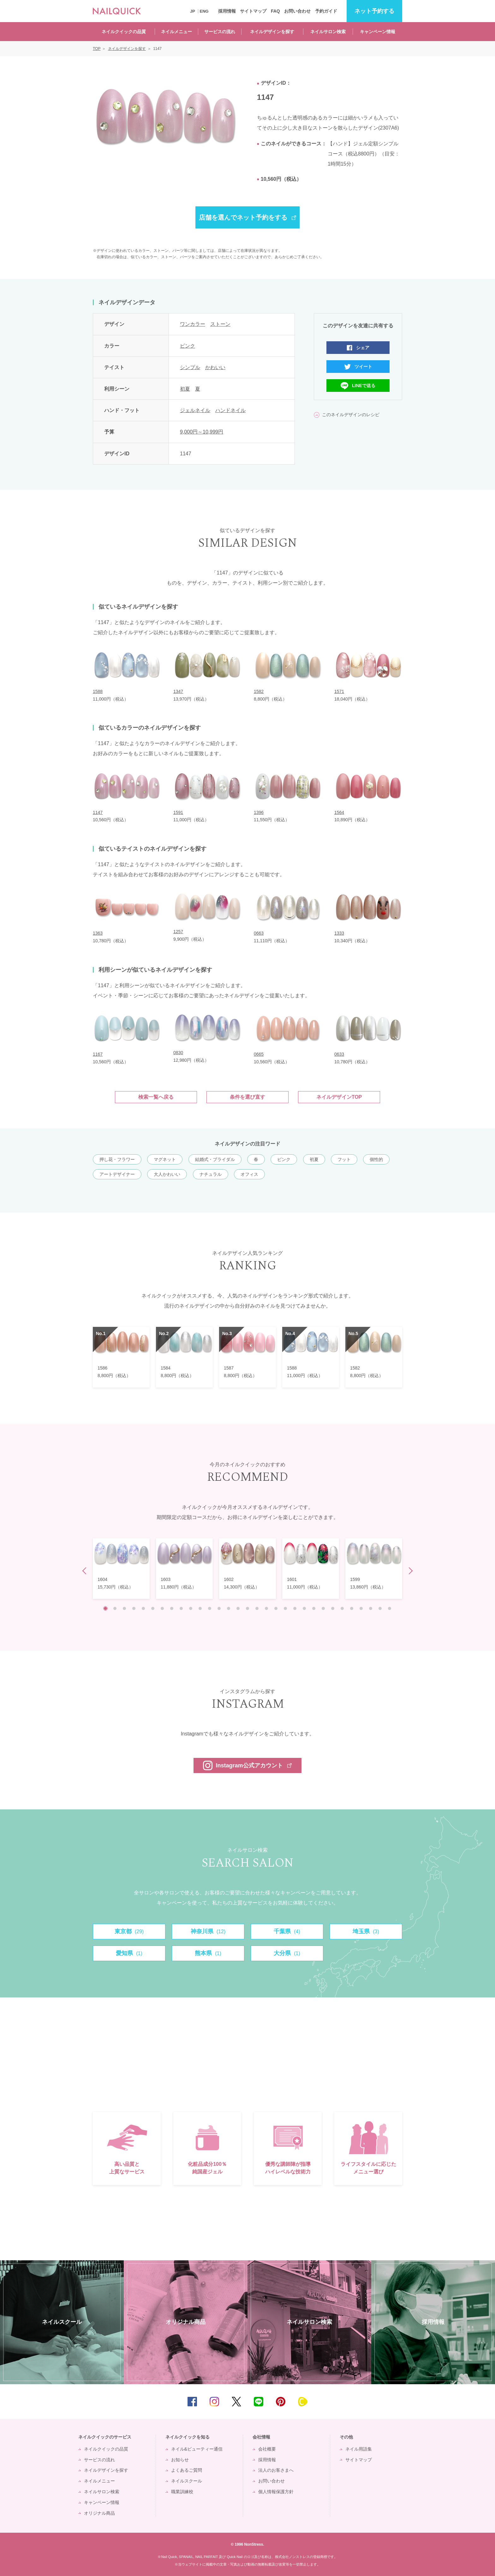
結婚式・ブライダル (215, 1159)
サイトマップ (253, 11)
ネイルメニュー (176, 31)
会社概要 (267, 2448)
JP (192, 11)
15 (238, 1608)
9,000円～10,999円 (201, 431)
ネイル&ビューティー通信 (197, 2448)
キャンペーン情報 (377, 31)
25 (332, 1608)
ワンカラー (192, 324)
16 (247, 1608)
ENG (204, 11)
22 (304, 1608)
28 (361, 1608)
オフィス (249, 1174)
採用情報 (227, 11)
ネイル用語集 (358, 2448)
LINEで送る (363, 385)
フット (344, 1159)
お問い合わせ (297, 11)
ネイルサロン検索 (328, 31)
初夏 (185, 389)
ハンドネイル (230, 410)
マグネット (165, 1159)
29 (370, 1608)
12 (209, 1608)
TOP (481, 2401)
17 (257, 1608)
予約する (374, 11)
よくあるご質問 (186, 2470)
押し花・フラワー (117, 1159)
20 (285, 1608)
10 (190, 1608)
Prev (86, 1571)
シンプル (190, 367)
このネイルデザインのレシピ (350, 414)
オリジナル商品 (99, 2513)
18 (266, 1608)
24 (323, 1608)
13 (219, 1608)
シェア (362, 347)
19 (275, 1608)
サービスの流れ (219, 31)
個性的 (376, 1159)
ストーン (220, 324)
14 (228, 1608)
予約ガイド (326, 11)
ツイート (363, 366)
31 (389, 1608)
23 (313, 1608)
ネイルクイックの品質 (124, 31)
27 (351, 1608)
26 (342, 1608)
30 (380, 1608)
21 (294, 1608)
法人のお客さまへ (276, 2470)
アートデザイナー (117, 1174)
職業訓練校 (182, 2491)
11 (200, 1608)
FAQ (275, 11)
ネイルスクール (186, 2480)
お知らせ (180, 2459)
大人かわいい (167, 1174)
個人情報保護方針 (276, 2491)
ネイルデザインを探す (272, 31)
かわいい (215, 367)
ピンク (187, 346)
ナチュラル (211, 1174)
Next (409, 1571)
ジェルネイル (195, 410)
